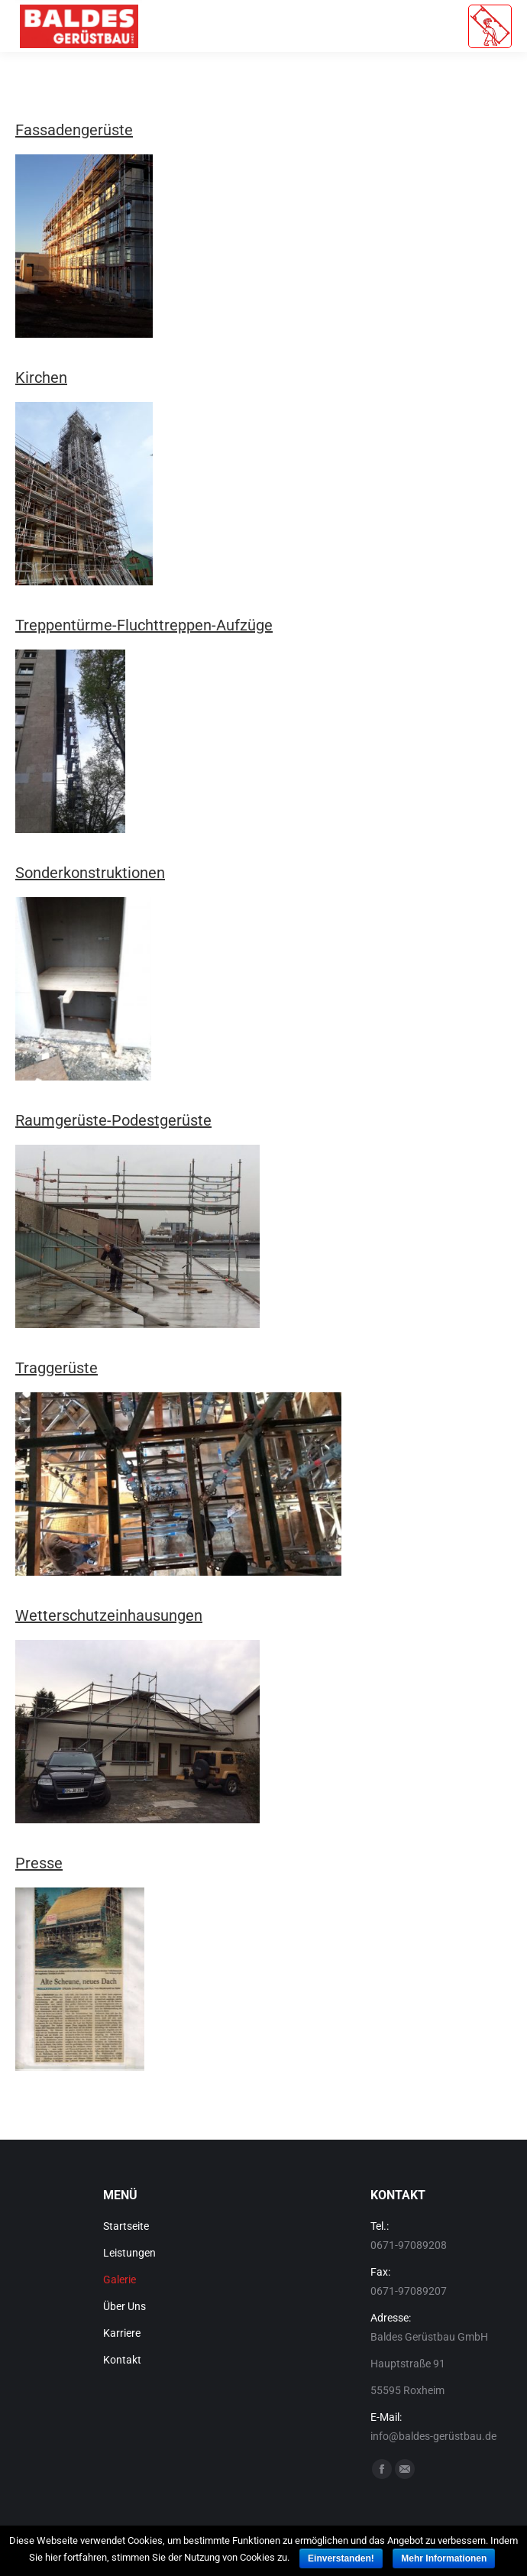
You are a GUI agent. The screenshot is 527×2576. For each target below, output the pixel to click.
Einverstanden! (341, 2558)
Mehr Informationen (444, 2558)
